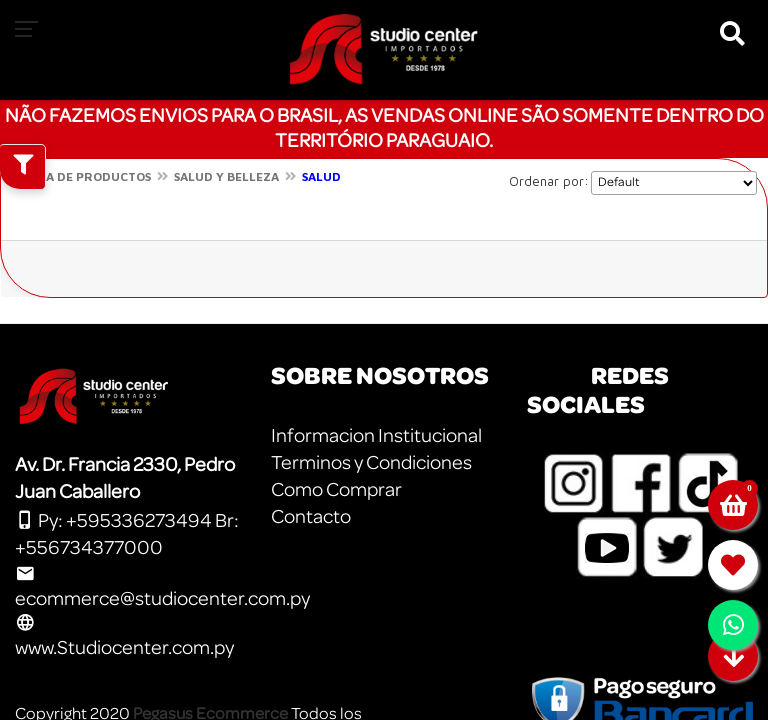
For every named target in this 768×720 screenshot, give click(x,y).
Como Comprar (336, 490)
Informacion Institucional (376, 436)
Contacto (311, 517)
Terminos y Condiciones (371, 463)
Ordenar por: (549, 181)
